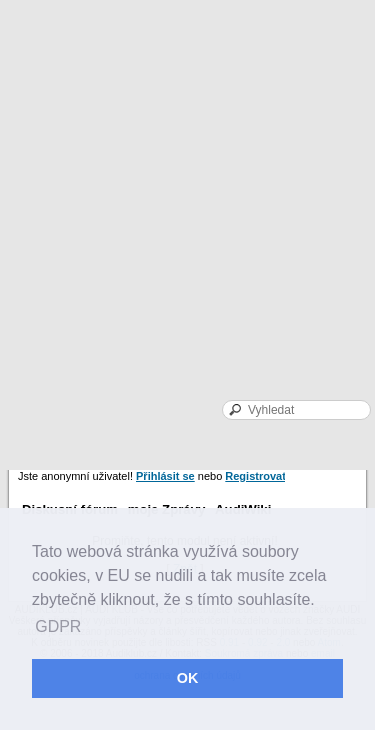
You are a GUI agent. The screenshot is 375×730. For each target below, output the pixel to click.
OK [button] (188, 678)
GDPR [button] (58, 626)
